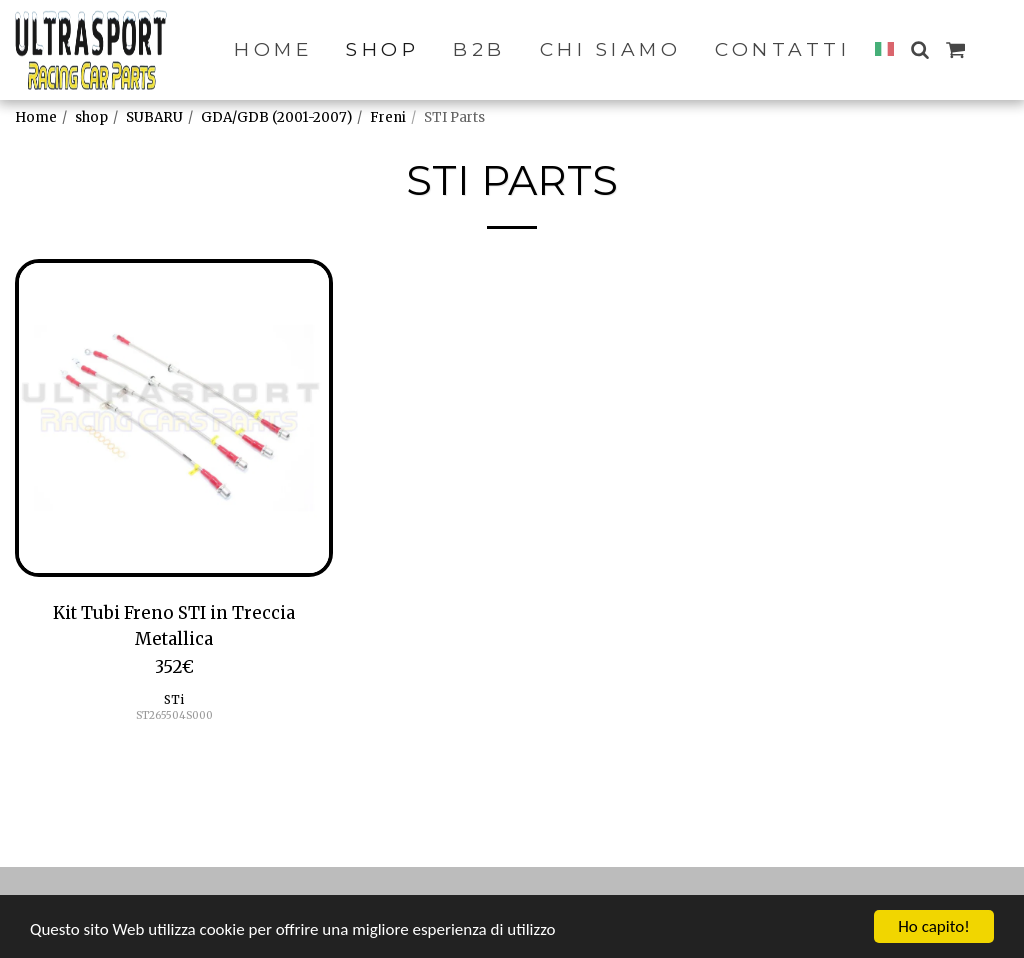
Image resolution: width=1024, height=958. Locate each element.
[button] (919, 49)
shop (91, 117)
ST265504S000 (174, 715)
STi (174, 699)
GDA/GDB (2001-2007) (276, 117)
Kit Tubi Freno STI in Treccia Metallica (174, 625)
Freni (388, 117)
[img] (174, 418)
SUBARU (154, 117)
